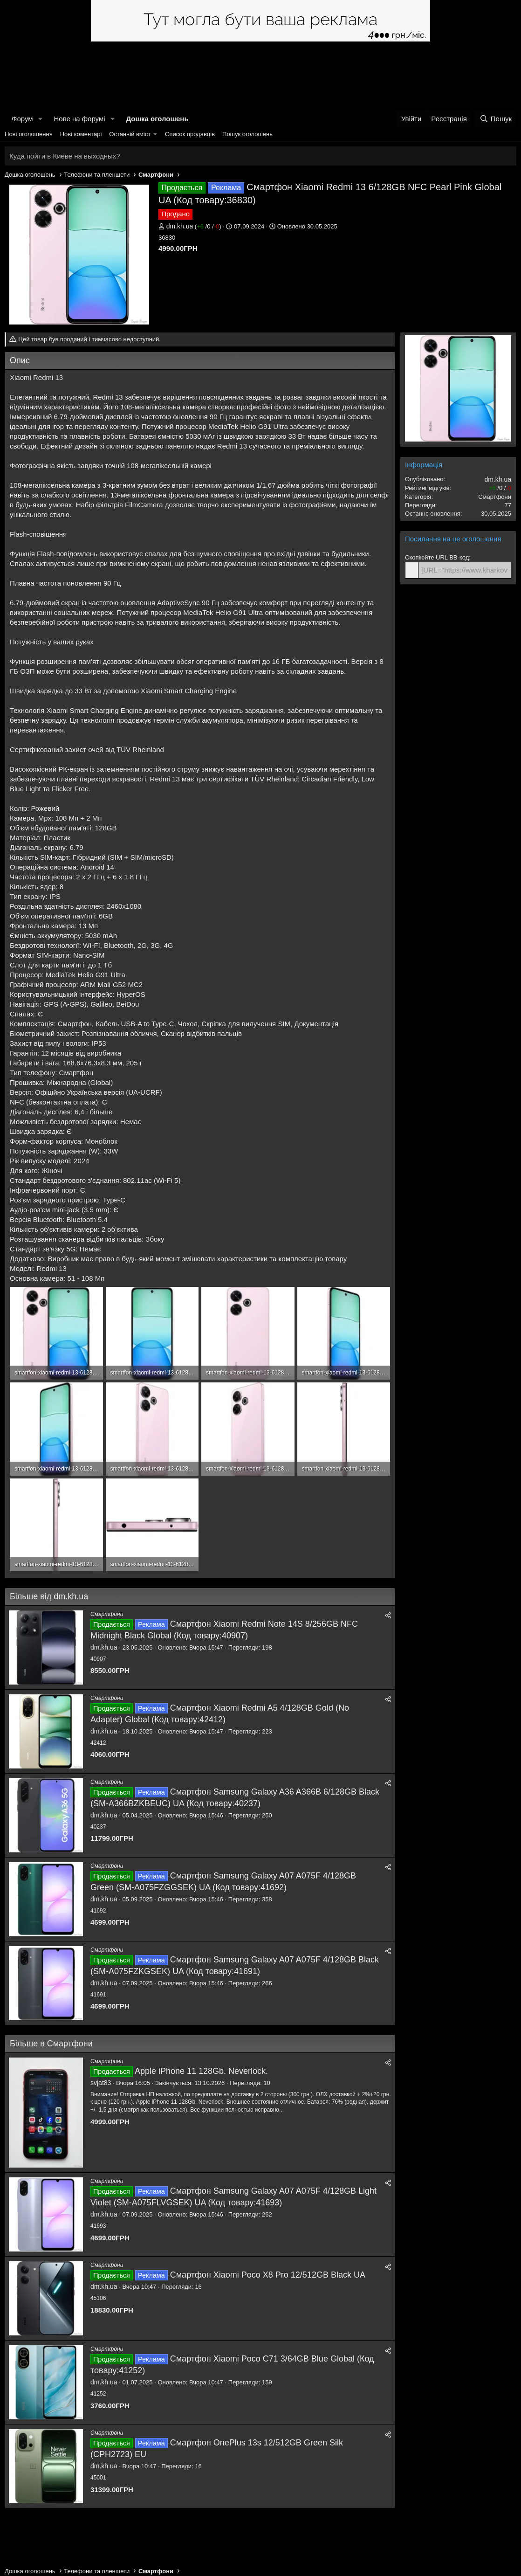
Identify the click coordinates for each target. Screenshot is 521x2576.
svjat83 (100, 2082)
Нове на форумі (79, 119)
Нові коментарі (81, 134)
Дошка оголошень (157, 119)
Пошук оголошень (247, 134)
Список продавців (190, 134)
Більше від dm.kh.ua (49, 1596)
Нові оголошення (29, 134)
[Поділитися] (388, 1615)
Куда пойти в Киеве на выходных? (64, 156)
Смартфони (106, 1614)
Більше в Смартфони (51, 2043)
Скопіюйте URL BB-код (437, 557)
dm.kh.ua (179, 226)
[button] (40, 118)
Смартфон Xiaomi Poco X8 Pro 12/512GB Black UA (267, 2274)
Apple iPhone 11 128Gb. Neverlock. (201, 2071)
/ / (208, 226)
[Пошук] (495, 118)
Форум (22, 119)
